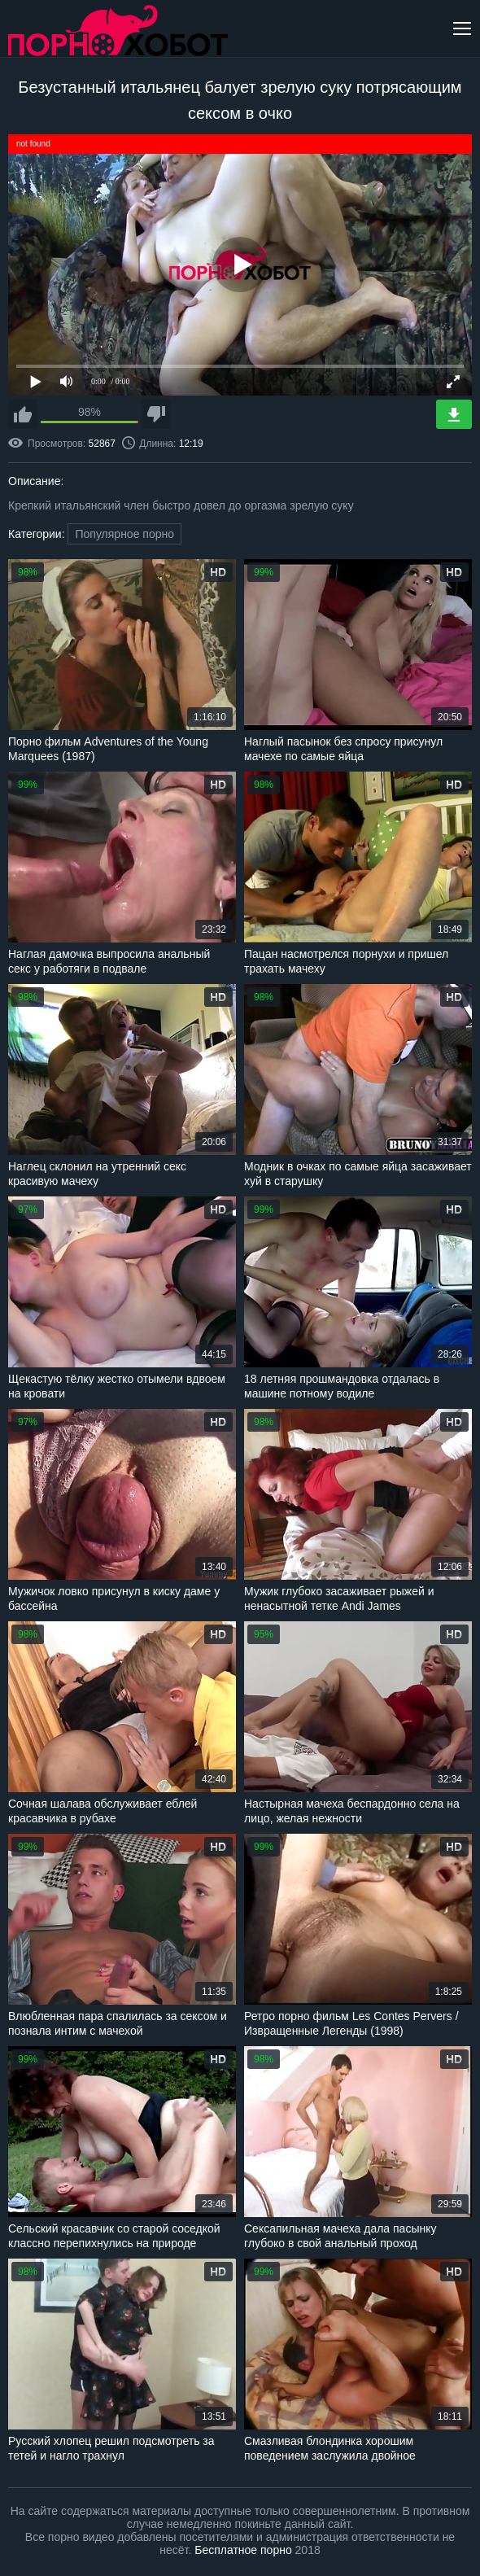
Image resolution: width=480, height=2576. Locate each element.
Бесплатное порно (242, 2549)
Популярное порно (124, 533)
